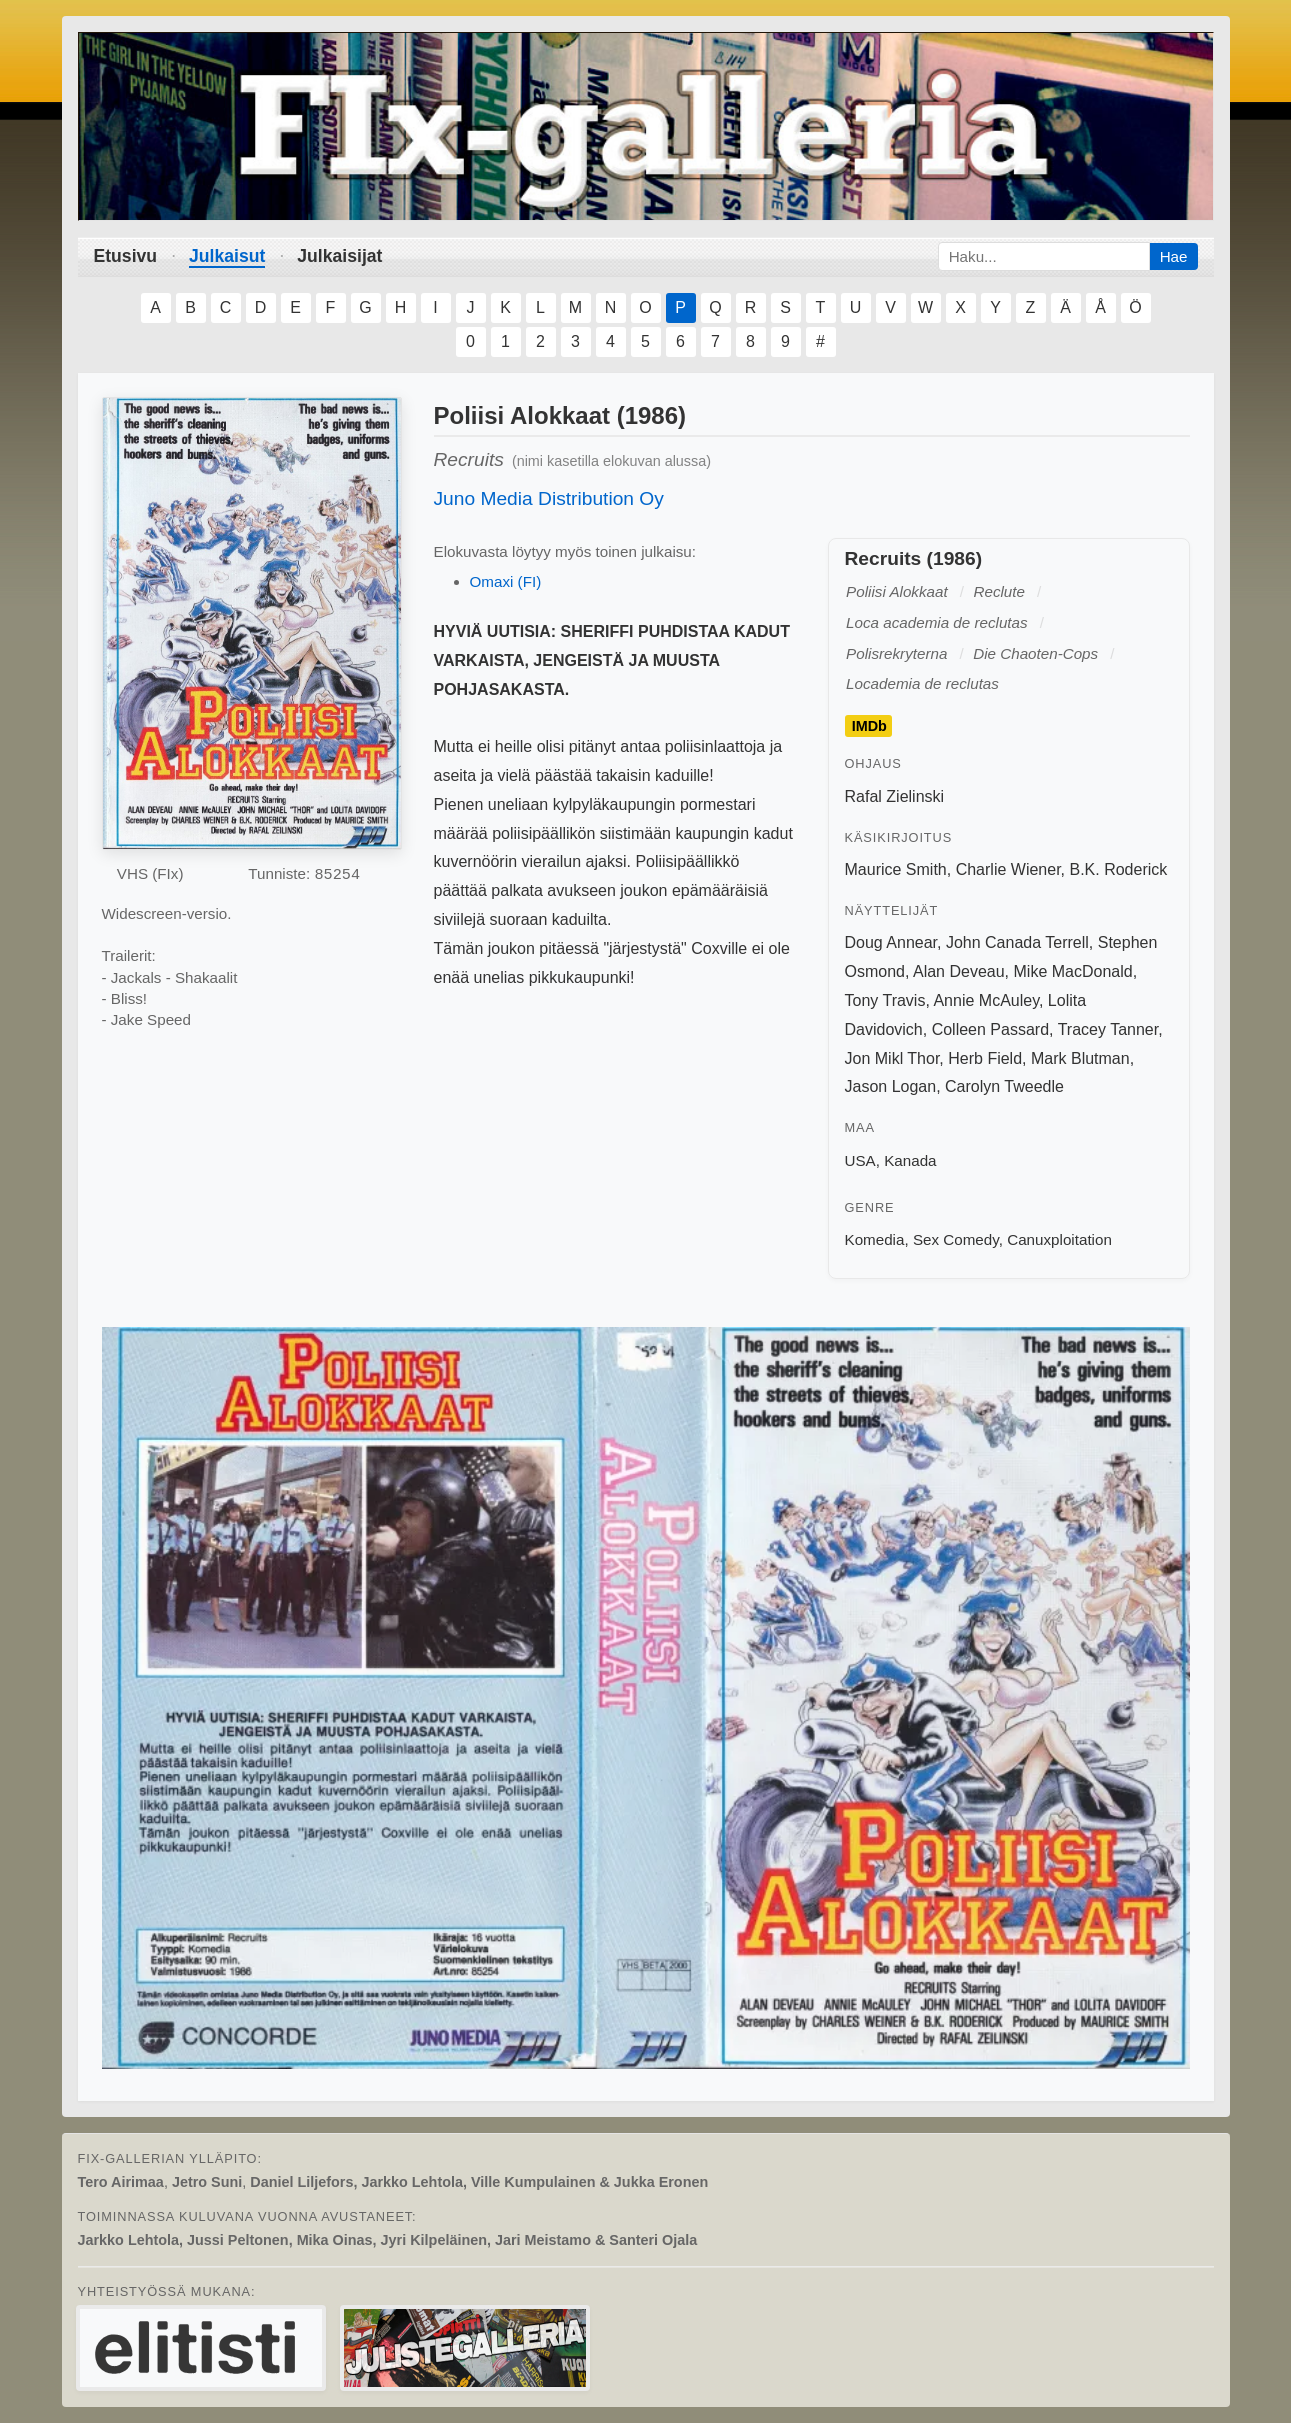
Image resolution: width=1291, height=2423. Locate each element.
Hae (1174, 256)
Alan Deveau (959, 971)
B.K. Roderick (1118, 869)
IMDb (869, 726)
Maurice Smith (896, 869)
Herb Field (985, 1058)
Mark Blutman (1080, 1058)
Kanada (910, 1160)
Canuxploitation (1059, 1239)
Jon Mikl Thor (892, 1058)
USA (860, 1160)
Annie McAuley (986, 1000)
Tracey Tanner (1108, 1029)
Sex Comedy (956, 1239)
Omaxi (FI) (506, 581)
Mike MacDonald (1073, 971)
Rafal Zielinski (895, 796)
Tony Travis (885, 1000)
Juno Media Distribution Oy (549, 498)
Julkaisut (227, 256)
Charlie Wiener (1008, 869)
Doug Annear (891, 942)
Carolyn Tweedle (1004, 1086)
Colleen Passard (990, 1029)
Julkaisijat (339, 256)
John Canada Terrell (1017, 942)
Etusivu (126, 256)
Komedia (875, 1239)
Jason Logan (891, 1086)
